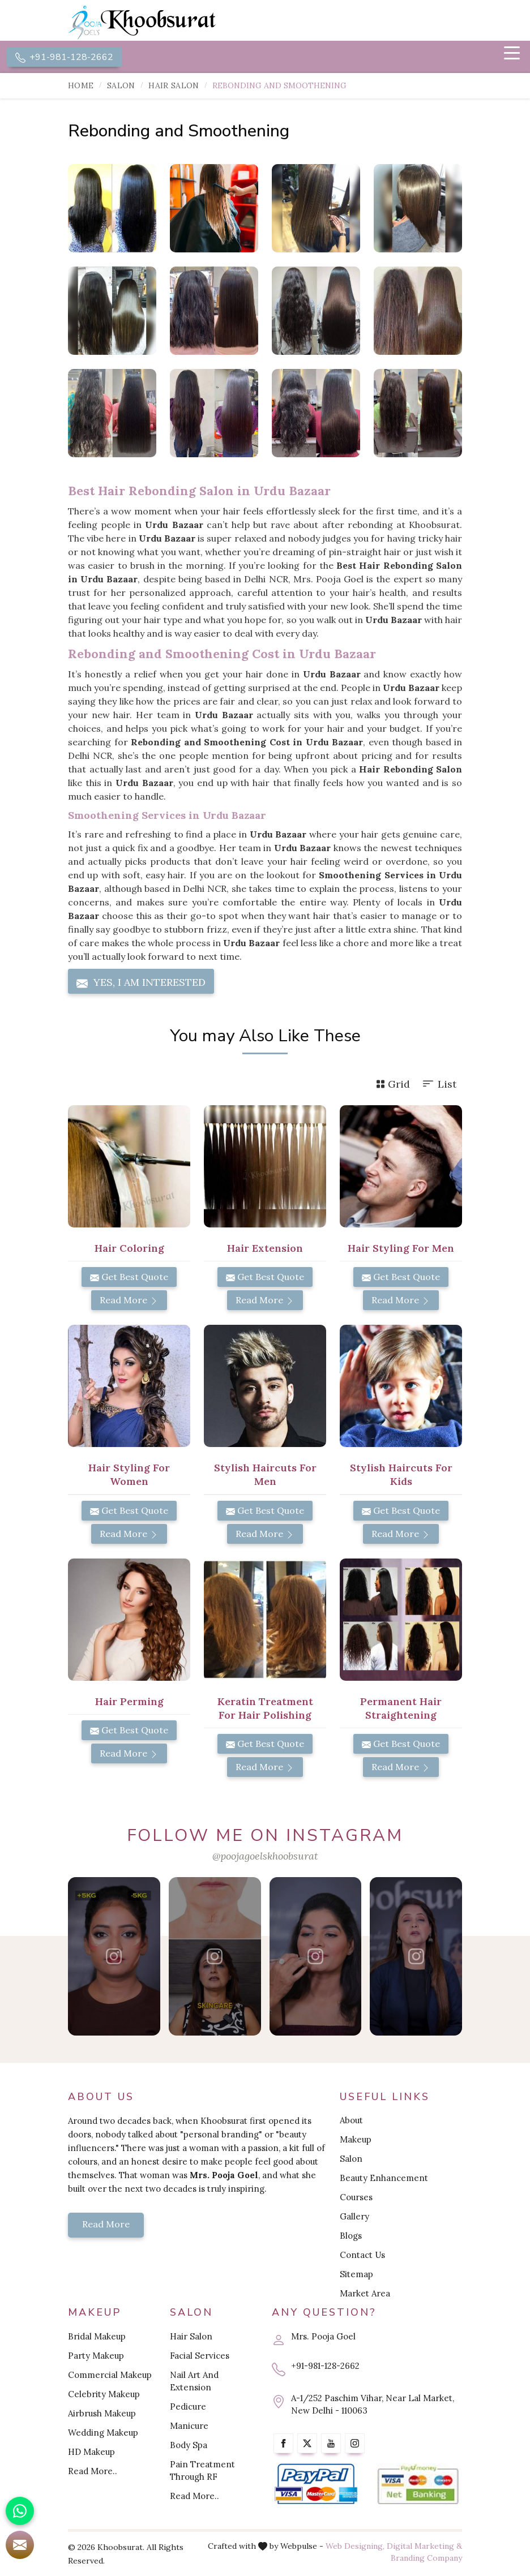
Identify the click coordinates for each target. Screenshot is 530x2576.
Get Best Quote (129, 1277)
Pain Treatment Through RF (202, 2470)
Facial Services (199, 2355)
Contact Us (362, 2255)
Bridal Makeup (97, 2336)
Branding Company (426, 2558)
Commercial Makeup (110, 2374)
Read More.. (92, 2471)
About (351, 2120)
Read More (129, 1300)
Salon (121, 86)
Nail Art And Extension (194, 2381)
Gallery (354, 2217)
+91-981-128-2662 (64, 57)
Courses (356, 2197)
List (438, 1084)
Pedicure (188, 2406)
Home (80, 86)
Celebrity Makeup (104, 2394)
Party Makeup (96, 2355)
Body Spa (188, 2445)
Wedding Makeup (103, 2432)
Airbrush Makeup (102, 2413)
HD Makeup (91, 2451)
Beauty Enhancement (384, 2178)
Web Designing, (355, 2546)
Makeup (355, 2140)
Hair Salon (173, 86)
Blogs (351, 2236)
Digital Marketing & (424, 2546)
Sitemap (356, 2274)
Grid (393, 1084)
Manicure (189, 2425)
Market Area (365, 2294)
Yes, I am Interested (141, 983)
